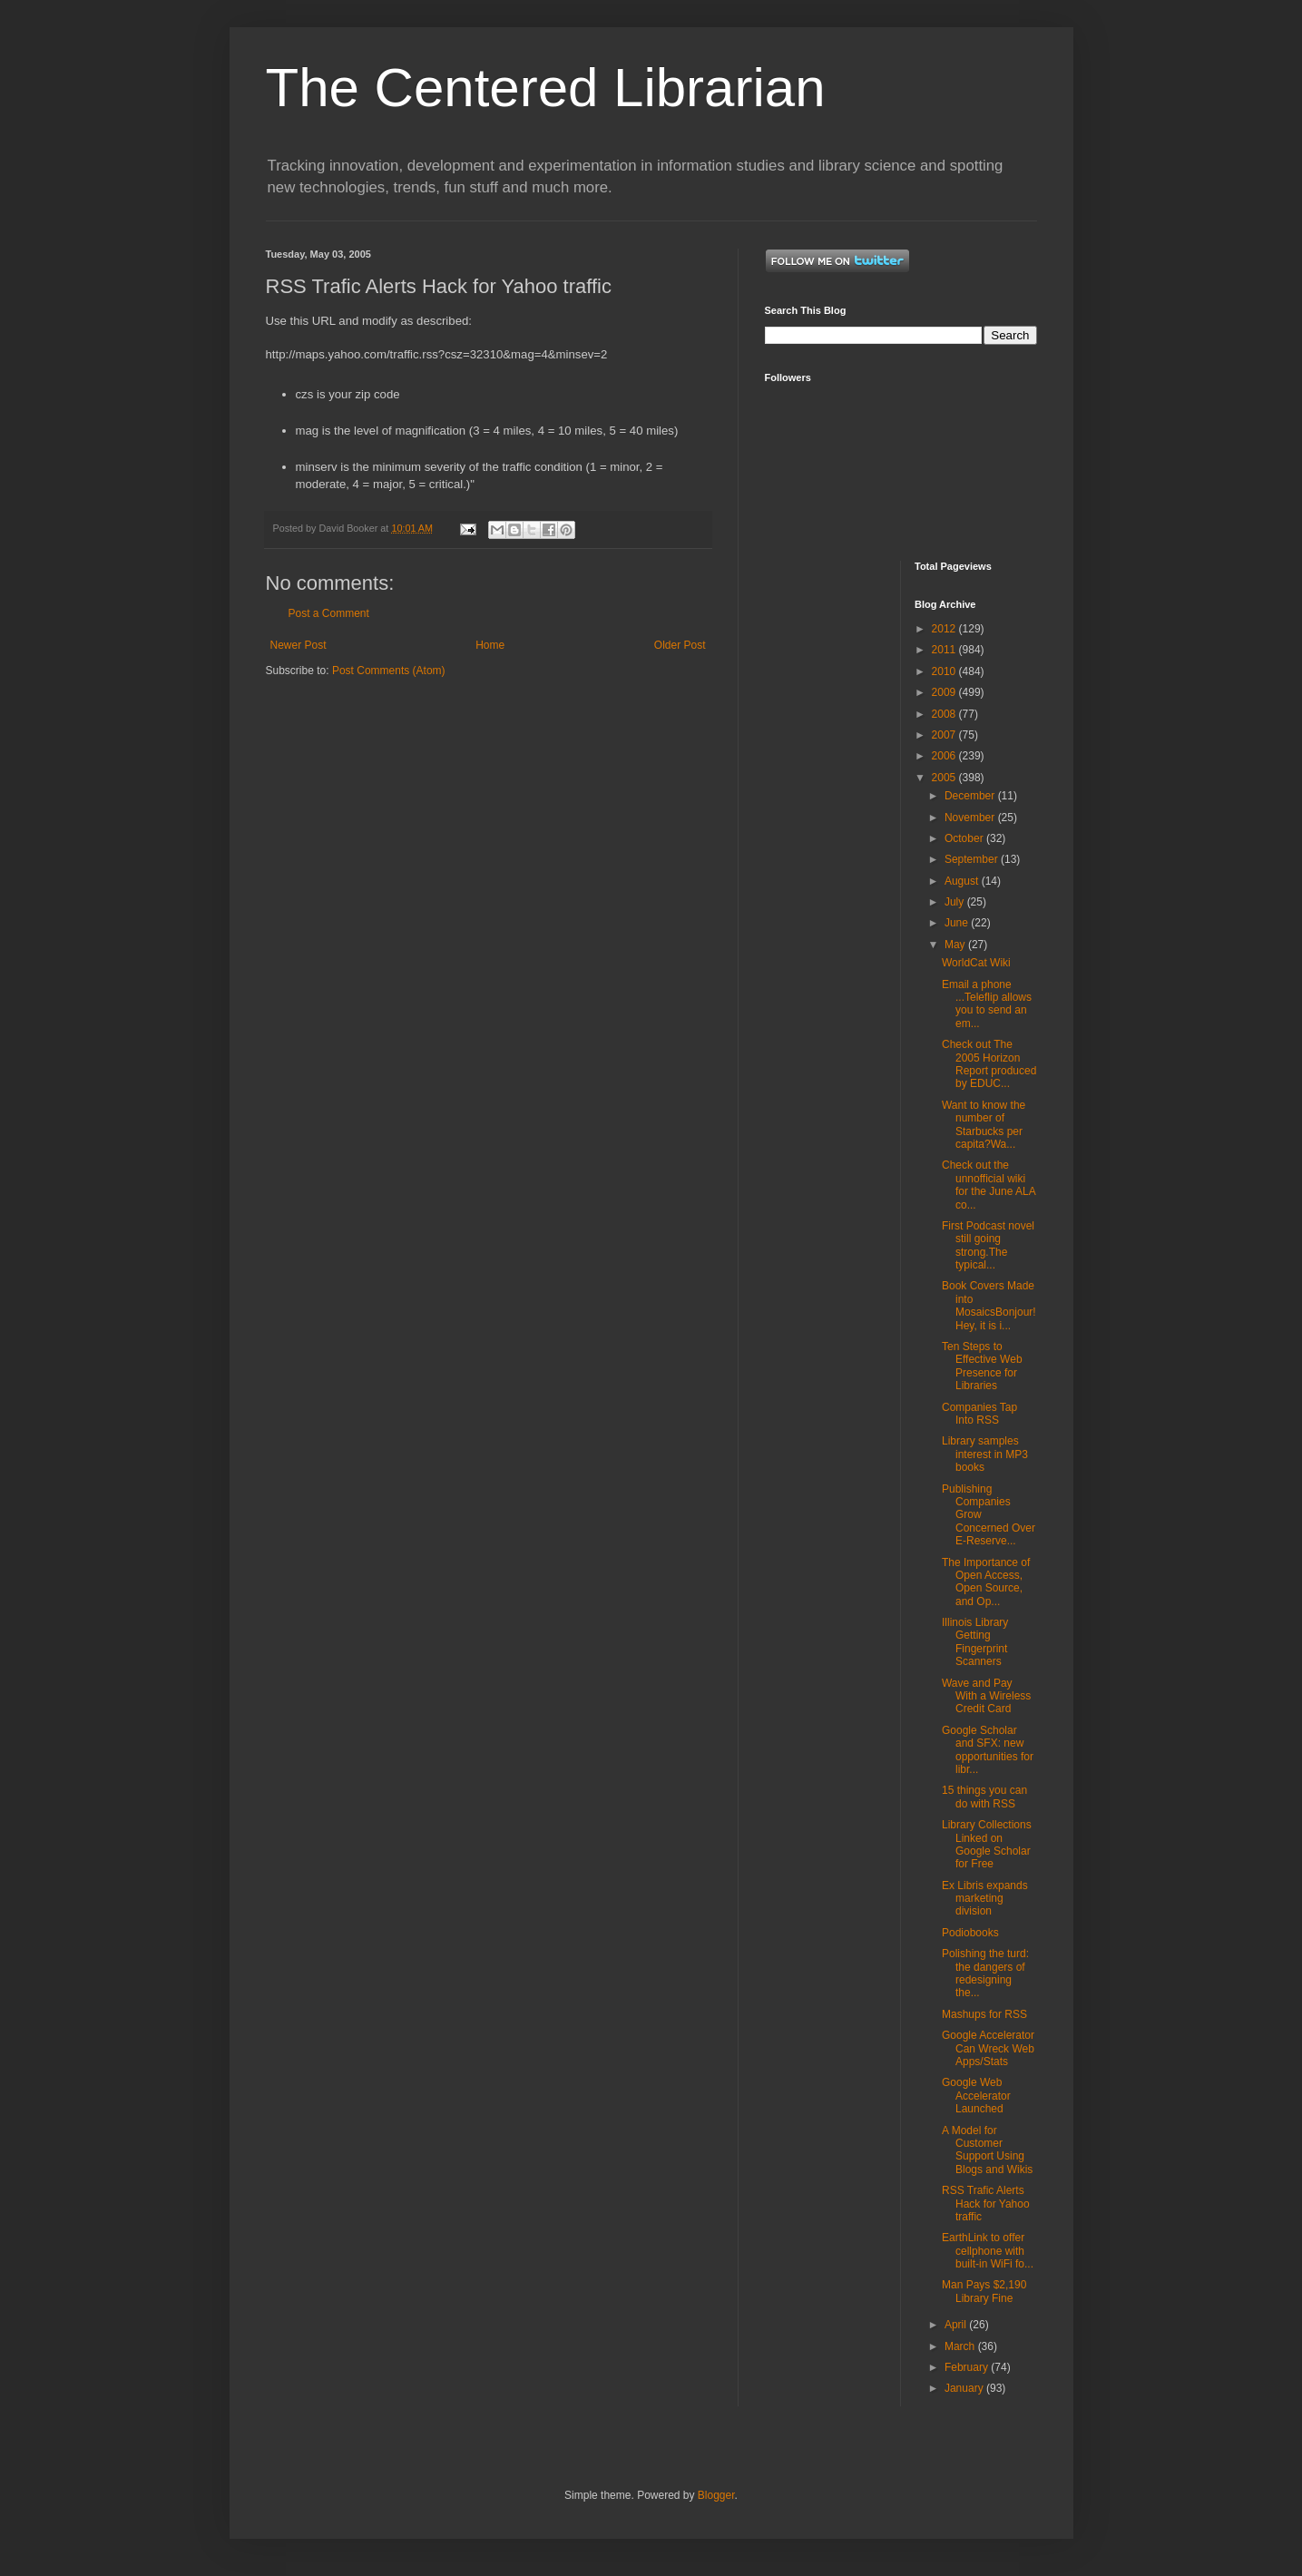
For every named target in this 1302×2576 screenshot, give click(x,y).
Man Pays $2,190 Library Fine (984, 2291)
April (957, 2324)
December (971, 795)
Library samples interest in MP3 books (985, 1454)
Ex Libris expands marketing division (985, 1898)
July (956, 902)
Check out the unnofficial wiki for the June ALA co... (988, 1184)
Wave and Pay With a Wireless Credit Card (986, 1696)
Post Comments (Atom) (388, 670)
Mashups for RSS (984, 2014)
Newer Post (298, 645)
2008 (945, 714)
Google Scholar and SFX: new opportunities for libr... (987, 1750)
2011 (945, 649)
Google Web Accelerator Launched (976, 2095)
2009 (945, 692)
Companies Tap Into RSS (979, 1413)
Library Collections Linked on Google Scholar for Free (987, 1844)
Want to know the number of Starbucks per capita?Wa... (983, 1125)
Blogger (716, 2495)
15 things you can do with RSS (984, 1796)
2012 (945, 628)
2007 (945, 735)
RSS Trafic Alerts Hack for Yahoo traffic (986, 2203)
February (968, 2367)
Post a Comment (329, 613)
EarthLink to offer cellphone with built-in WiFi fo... (987, 2250)
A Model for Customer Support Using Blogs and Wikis (987, 2150)
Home (489, 645)
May (956, 944)
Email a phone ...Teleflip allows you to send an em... (987, 1004)
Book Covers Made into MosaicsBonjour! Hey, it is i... (989, 1305)
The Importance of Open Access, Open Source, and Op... (986, 1582)
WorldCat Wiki (976, 962)
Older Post (680, 645)
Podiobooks (970, 1932)
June (958, 922)
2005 (945, 777)
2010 (945, 671)
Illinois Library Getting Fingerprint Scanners (975, 1642)
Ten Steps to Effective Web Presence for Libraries (982, 1366)
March (961, 2346)
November (971, 817)
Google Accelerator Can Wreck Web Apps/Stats (988, 2048)
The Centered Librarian (546, 87)
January (965, 2388)
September (973, 859)
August (963, 881)
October (965, 838)
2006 (945, 755)
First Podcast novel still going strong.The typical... (988, 1245)
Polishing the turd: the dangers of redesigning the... (985, 1973)
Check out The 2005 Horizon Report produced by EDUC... (989, 1064)
